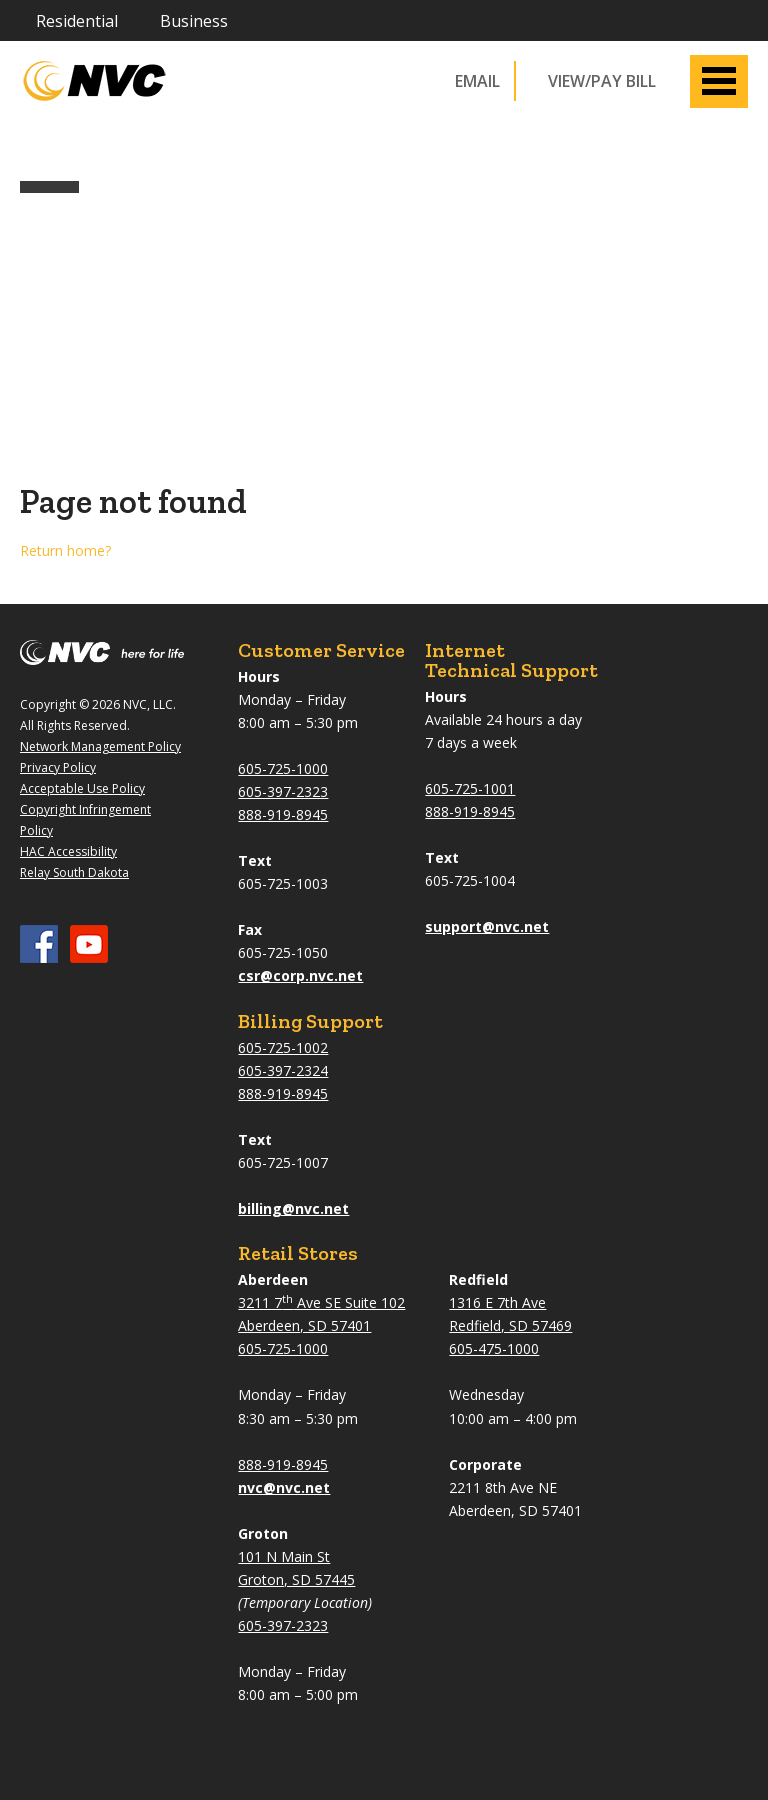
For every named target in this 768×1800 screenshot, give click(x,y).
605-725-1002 (283, 1047)
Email (477, 81)
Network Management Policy (100, 746)
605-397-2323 (283, 791)
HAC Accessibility (68, 851)
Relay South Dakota (74, 872)
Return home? (65, 550)
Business (194, 21)
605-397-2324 (283, 1070)
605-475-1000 (494, 1348)
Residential (77, 21)
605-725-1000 (283, 768)
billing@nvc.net (293, 1208)
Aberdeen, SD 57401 (304, 1325)
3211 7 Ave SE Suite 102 (321, 1302)
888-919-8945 (283, 814)
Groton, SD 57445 (296, 1579)
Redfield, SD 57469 (510, 1325)
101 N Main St (284, 1556)
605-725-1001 (470, 788)
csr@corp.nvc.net (300, 975)
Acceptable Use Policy (82, 788)
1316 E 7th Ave (497, 1302)
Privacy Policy (58, 767)
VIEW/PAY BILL (602, 81)
